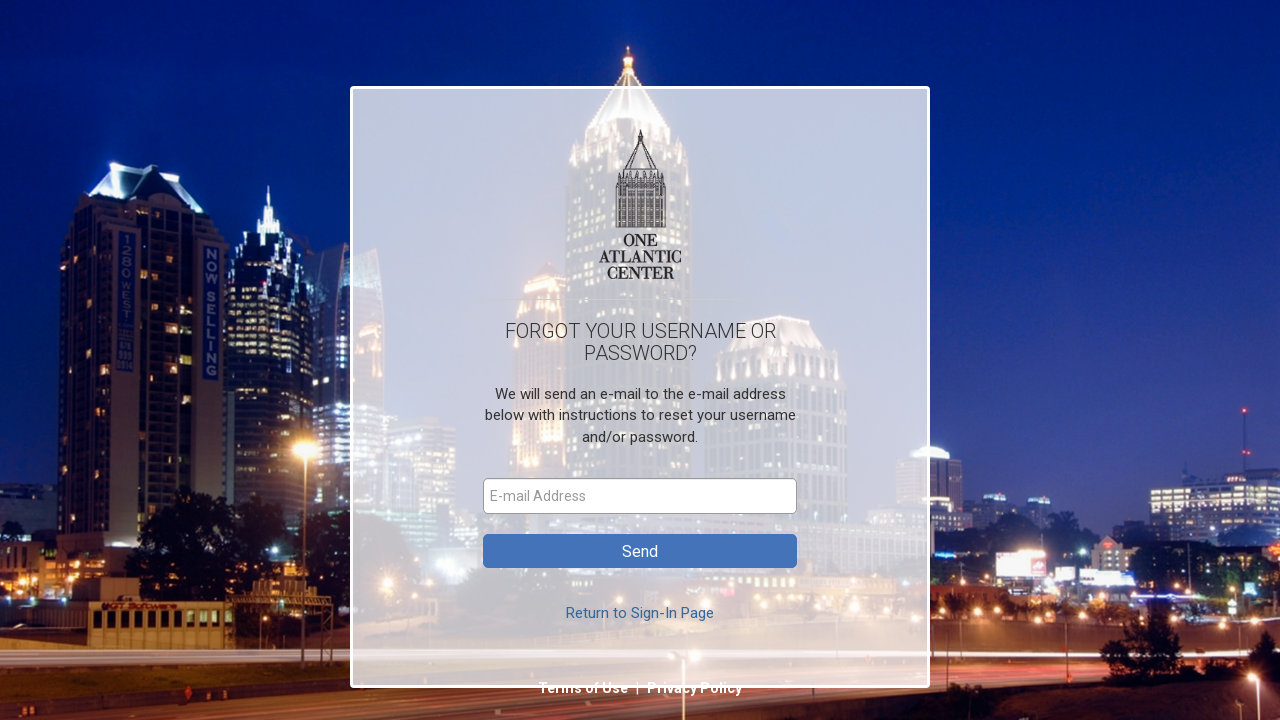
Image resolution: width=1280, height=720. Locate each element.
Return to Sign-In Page (640, 613)
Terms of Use (584, 688)
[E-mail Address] (640, 496)
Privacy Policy (694, 688)
